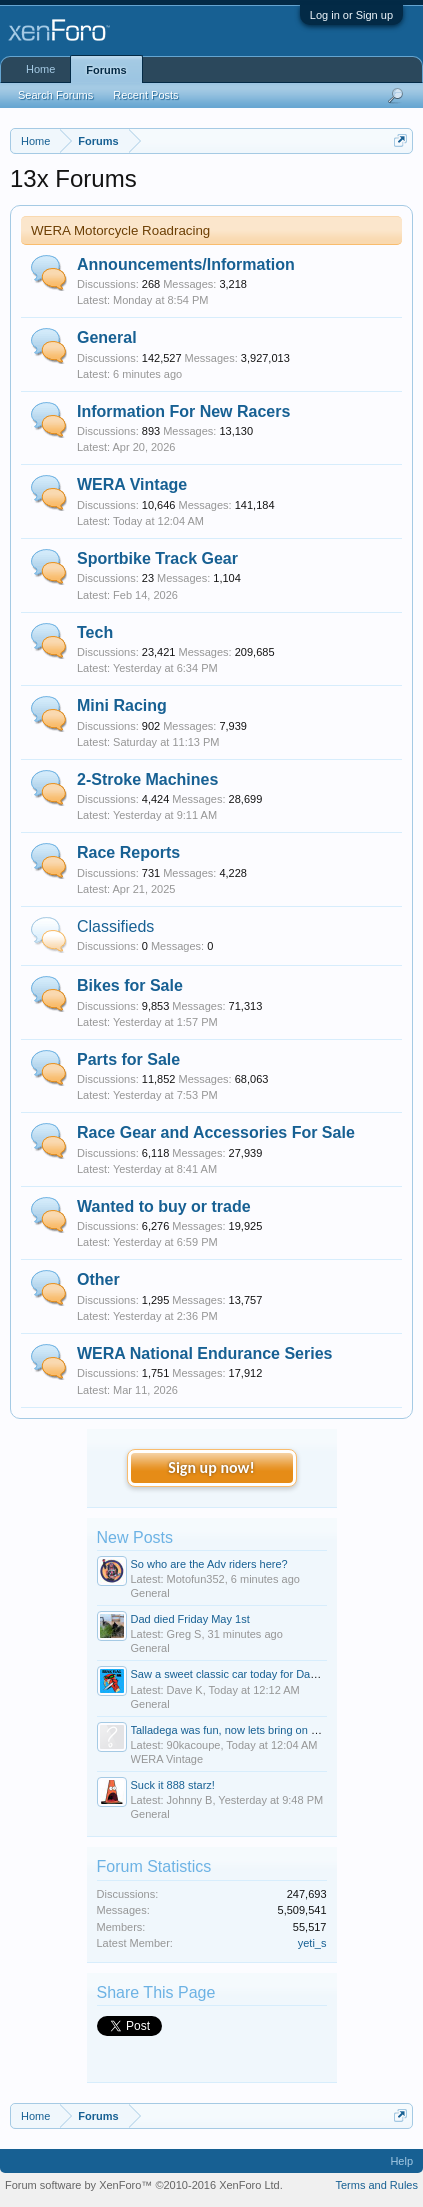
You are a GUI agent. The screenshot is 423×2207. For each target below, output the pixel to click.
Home (40, 69)
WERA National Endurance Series (204, 1353)
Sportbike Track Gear (157, 558)
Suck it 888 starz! (173, 1785)
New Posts (135, 1537)
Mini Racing (122, 705)
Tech (95, 632)
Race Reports (128, 852)
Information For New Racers (183, 411)
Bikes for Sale (130, 985)
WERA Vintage (132, 484)
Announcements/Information (186, 264)
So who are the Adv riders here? (209, 1564)
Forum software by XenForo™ (144, 2185)
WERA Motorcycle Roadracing (120, 230)
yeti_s (312, 1943)
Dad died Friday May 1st (190, 1619)
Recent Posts (145, 95)
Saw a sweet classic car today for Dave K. (233, 1674)
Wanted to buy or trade (164, 1206)
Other (98, 1279)
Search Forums (55, 95)
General (107, 337)
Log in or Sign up (351, 15)
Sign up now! (211, 1467)
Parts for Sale (128, 1059)
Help (401, 2161)
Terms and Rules (376, 2185)
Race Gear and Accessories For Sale (216, 1132)
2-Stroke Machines (147, 779)
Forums (106, 70)
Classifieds (115, 926)
